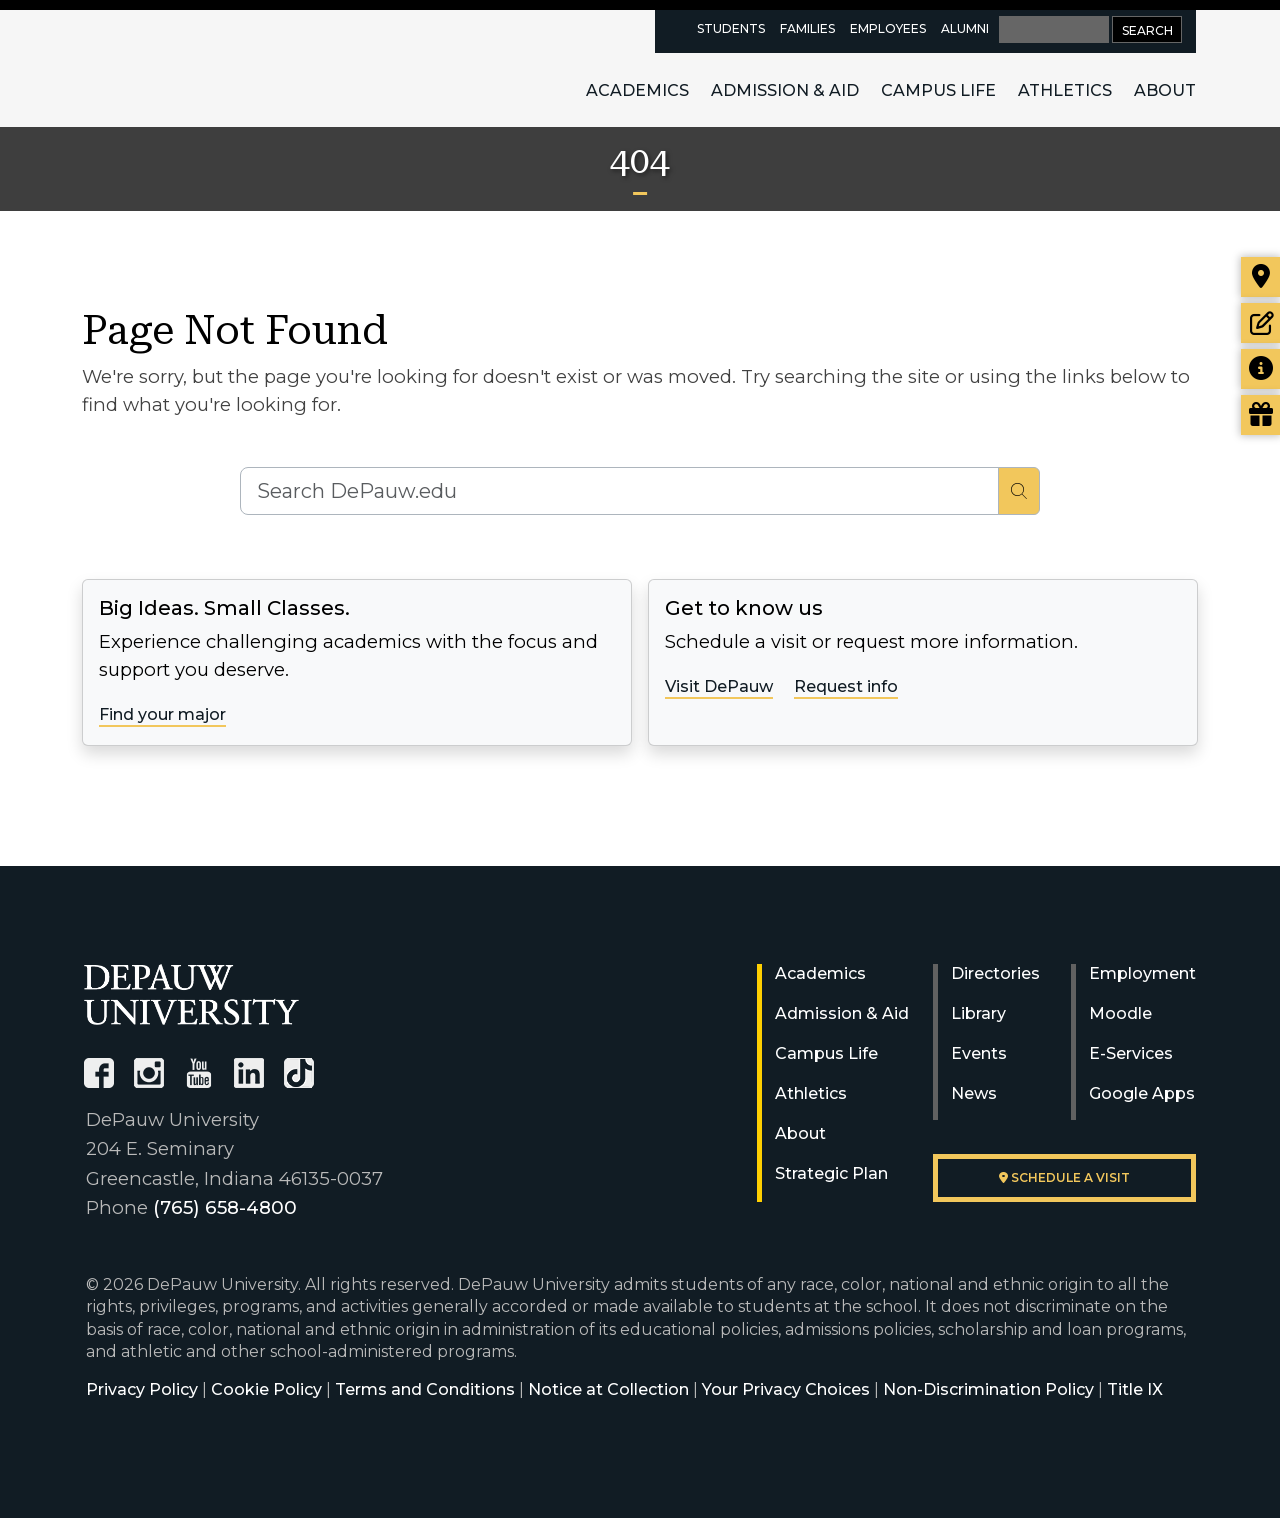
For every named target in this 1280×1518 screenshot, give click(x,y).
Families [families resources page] (807, 28)
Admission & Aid (785, 90)
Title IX (1135, 1389)
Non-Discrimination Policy (988, 1389)
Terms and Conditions (425, 1389)
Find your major (162, 714)
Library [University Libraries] (978, 1013)
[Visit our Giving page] (1260, 415)
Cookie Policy (266, 1389)
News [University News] (974, 1093)
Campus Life (938, 90)
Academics (637, 90)
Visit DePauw (719, 686)
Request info (846, 686)
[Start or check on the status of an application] (1260, 323)
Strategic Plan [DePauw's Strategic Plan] (831, 1173)
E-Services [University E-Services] (1131, 1053)
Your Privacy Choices (786, 1389)
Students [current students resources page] (731, 28)
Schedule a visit (1064, 1177)
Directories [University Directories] (995, 973)
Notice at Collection (608, 1389)
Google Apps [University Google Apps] (1142, 1093)
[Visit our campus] (1260, 277)
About (1165, 90)
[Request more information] (1260, 369)
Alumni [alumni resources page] (965, 28)
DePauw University (194, 68)
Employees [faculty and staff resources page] (888, 28)
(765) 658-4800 (225, 1207)
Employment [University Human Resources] (1142, 973)
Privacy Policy (142, 1389)
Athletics (1065, 90)
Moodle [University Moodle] (1120, 1013)
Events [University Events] (979, 1053)
